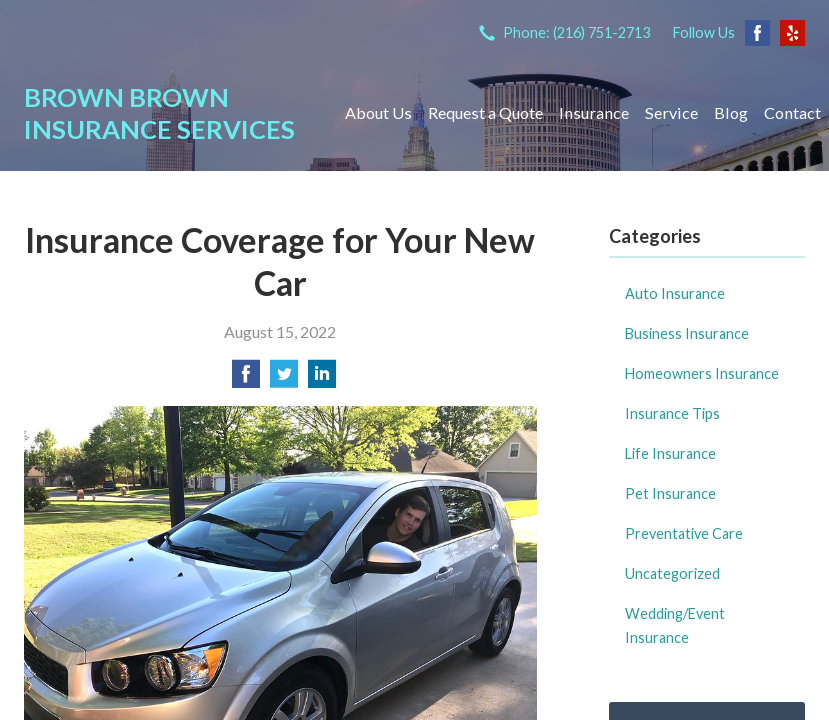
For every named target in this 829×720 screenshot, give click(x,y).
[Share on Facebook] (246, 379)
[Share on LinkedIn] (322, 379)
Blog (731, 112)
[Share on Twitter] (284, 379)
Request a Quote (485, 112)
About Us (378, 112)
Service (671, 112)
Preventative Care (684, 533)
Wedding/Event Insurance (675, 625)
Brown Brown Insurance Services (159, 113)
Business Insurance (687, 333)
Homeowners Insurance (702, 373)
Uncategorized (672, 573)
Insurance (594, 112)
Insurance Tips (672, 413)
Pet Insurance (670, 493)
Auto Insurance (675, 293)
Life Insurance (670, 453)
